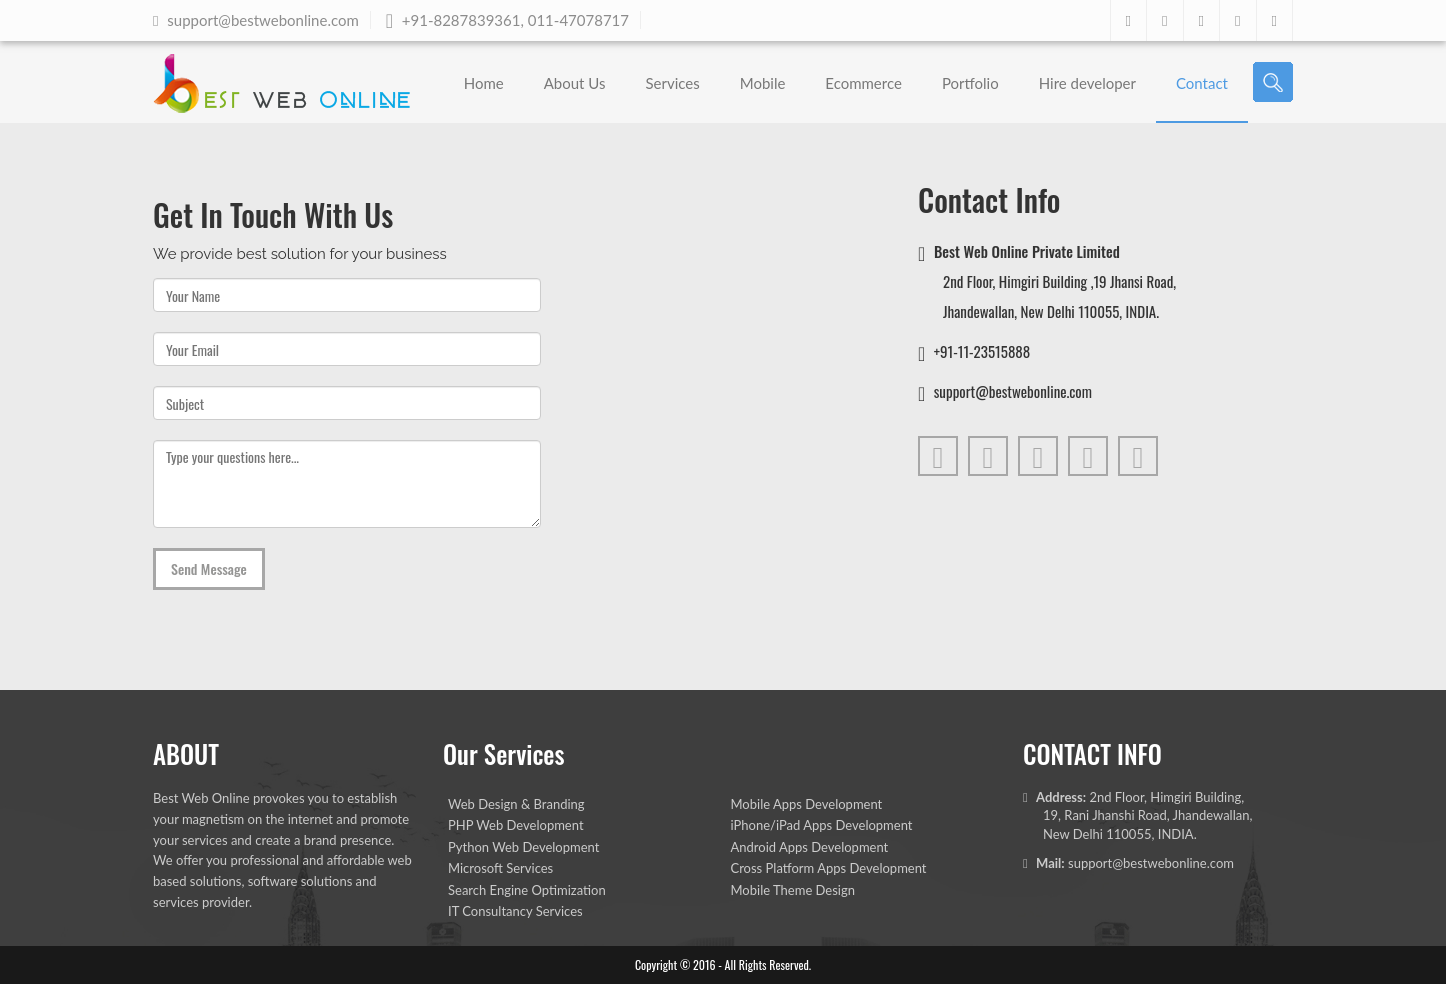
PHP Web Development (516, 825)
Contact (1202, 83)
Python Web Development (523, 847)
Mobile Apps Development (807, 804)
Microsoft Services (500, 868)
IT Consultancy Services (515, 911)
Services (672, 83)
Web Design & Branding (516, 804)
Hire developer (1087, 83)
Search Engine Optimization (527, 890)
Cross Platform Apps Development (829, 868)
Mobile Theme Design (793, 890)
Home (484, 83)
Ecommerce (863, 83)
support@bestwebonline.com (1151, 863)
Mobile (763, 83)
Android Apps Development (810, 847)
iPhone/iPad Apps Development (822, 825)
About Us (575, 83)
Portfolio (970, 83)
